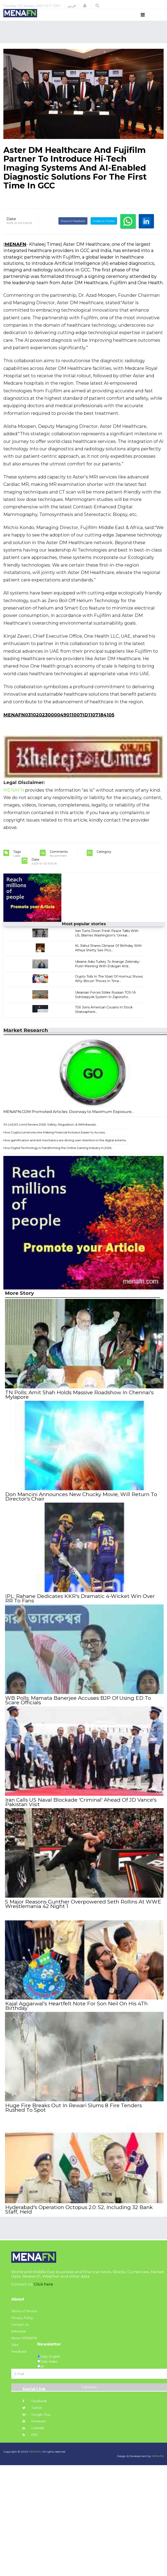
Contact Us (20, 2330)
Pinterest (34, 2426)
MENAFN (15, 252)
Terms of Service (24, 2316)
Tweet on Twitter (104, 229)
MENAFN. (35, 2456)
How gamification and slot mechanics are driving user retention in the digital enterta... (65, 1148)
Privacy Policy (22, 2323)
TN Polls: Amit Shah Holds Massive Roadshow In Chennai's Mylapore (79, 1403)
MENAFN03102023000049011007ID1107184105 (58, 723)
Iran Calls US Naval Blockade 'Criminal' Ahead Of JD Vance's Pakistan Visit (80, 1808)
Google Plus (36, 2419)
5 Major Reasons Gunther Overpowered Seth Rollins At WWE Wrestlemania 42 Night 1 (83, 1910)
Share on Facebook (73, 229)
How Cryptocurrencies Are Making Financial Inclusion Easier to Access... (55, 1141)
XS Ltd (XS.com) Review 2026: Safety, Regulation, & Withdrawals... (50, 1133)
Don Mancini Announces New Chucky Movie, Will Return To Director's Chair (81, 1504)
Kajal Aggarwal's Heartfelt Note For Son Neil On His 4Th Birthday (76, 2011)
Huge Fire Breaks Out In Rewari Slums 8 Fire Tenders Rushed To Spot (84, 2113)
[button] (84, 5)
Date (11, 227)
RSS (30, 2440)
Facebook (34, 2406)
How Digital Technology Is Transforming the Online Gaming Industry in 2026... (58, 1156)
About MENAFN (24, 2343)
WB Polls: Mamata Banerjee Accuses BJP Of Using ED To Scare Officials (78, 1707)
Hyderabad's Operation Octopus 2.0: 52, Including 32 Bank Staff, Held (79, 2214)
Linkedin (33, 2433)
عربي (71, 5)
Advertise (18, 2336)
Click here (43, 2289)
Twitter (32, 2413)
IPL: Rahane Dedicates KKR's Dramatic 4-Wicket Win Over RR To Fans (80, 1605)
